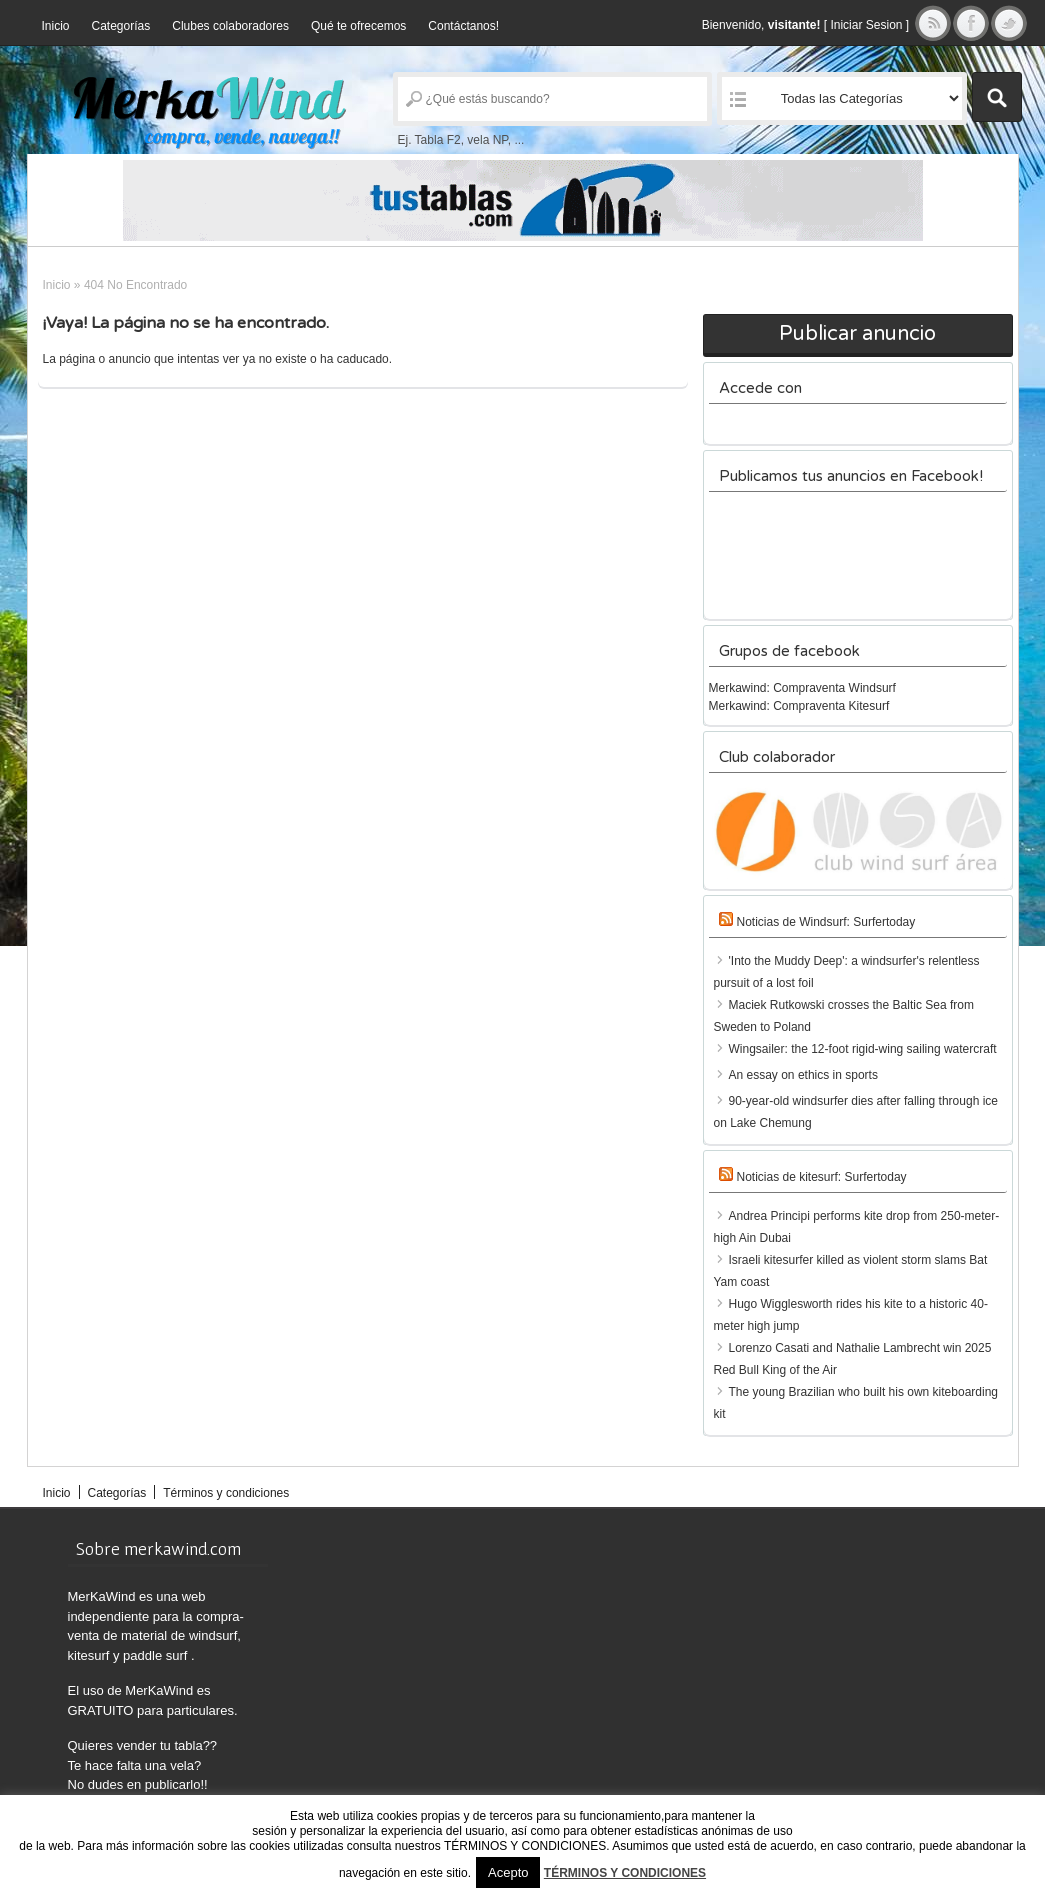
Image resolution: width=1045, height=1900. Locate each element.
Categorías (121, 26)
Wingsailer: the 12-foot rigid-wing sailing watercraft (863, 1049)
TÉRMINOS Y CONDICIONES (625, 1873)
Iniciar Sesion (866, 25)
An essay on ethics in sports (803, 1075)
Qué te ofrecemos (358, 26)
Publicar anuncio (857, 334)
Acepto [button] (508, 1872)
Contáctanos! (463, 26)
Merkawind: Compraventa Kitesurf (799, 706)
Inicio (56, 26)
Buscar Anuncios (997, 97)
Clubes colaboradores (230, 26)
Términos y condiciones (226, 1493)
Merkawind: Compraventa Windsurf (802, 688)
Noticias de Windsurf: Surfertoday (826, 922)
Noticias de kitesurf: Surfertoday (822, 1177)
